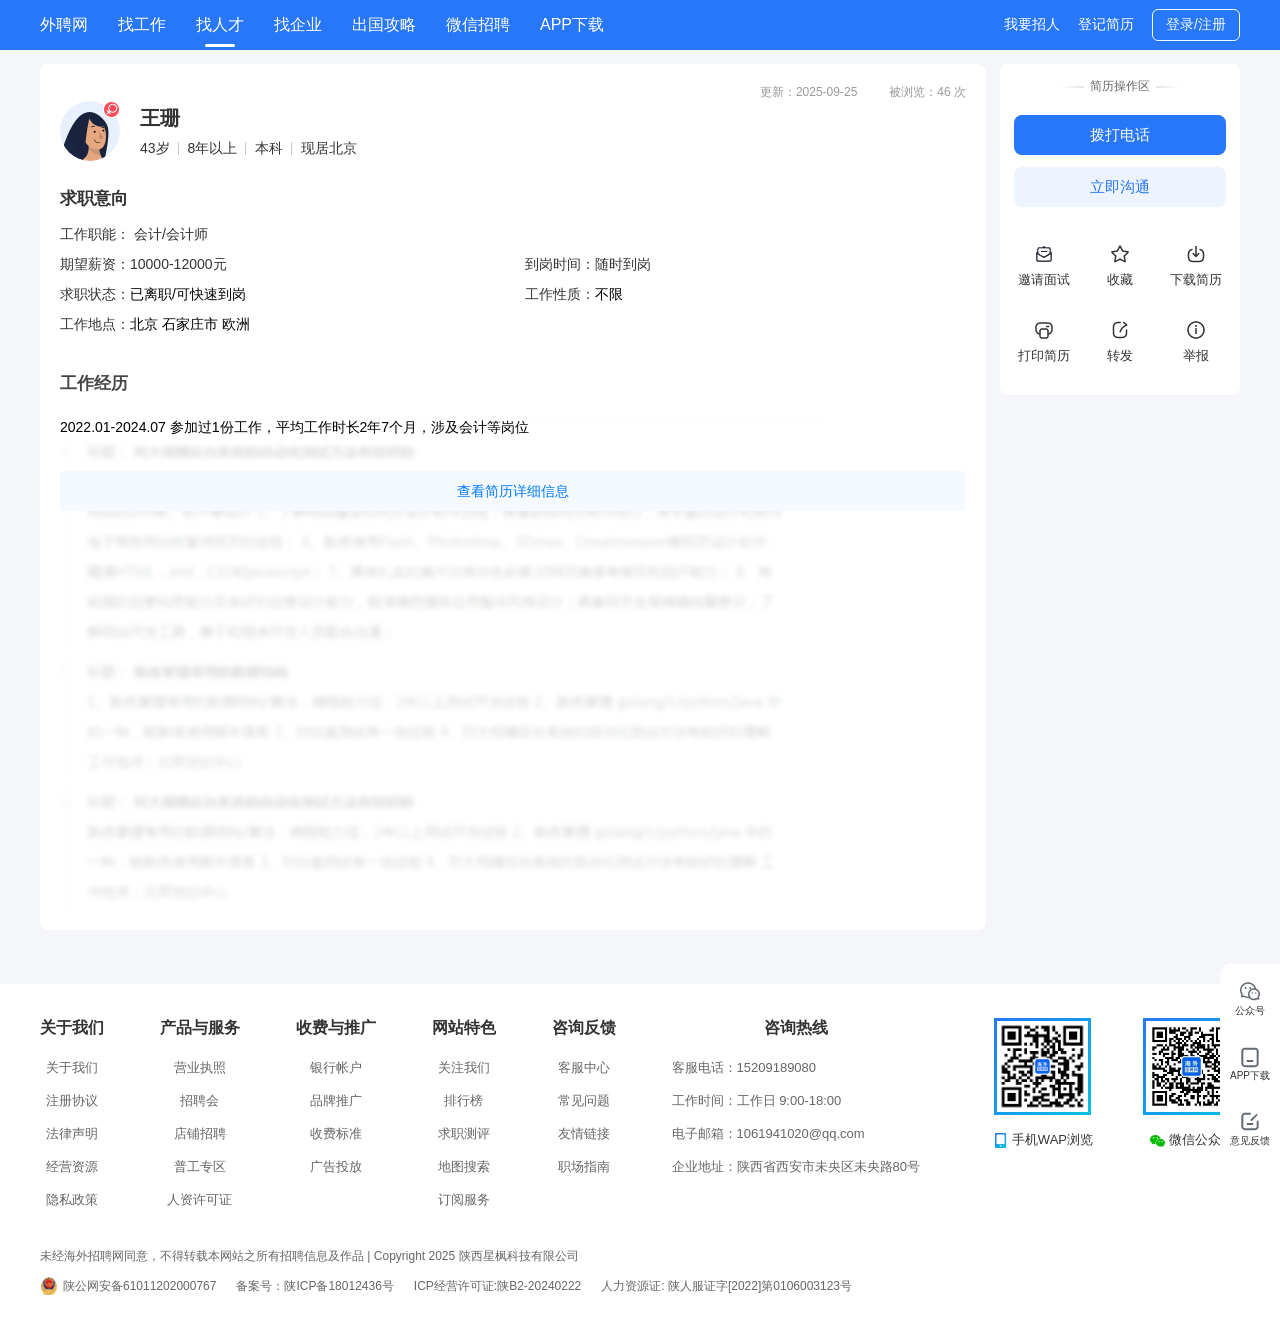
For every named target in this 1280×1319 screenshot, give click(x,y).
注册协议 (72, 1100)
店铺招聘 (200, 1133)
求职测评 (464, 1133)
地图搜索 (464, 1166)
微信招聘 (478, 24)
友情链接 (584, 1133)
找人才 (220, 24)
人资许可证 (199, 1199)
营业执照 (200, 1067)
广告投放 (336, 1166)
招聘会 (199, 1100)
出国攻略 (384, 24)
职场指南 (584, 1166)
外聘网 (64, 24)
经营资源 (72, 1166)
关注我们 (464, 1067)
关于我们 (72, 1067)
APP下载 (572, 24)
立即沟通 (1120, 186)
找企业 (298, 24)
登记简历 (1106, 24)
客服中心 (584, 1067)
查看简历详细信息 (513, 491)
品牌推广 (336, 1100)
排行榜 (463, 1100)
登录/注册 (1196, 24)
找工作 (142, 24)
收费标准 (336, 1133)
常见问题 (584, 1100)
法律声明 (72, 1133)
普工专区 (200, 1166)
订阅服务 (464, 1199)
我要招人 (1032, 24)
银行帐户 (336, 1067)
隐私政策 (72, 1199)
